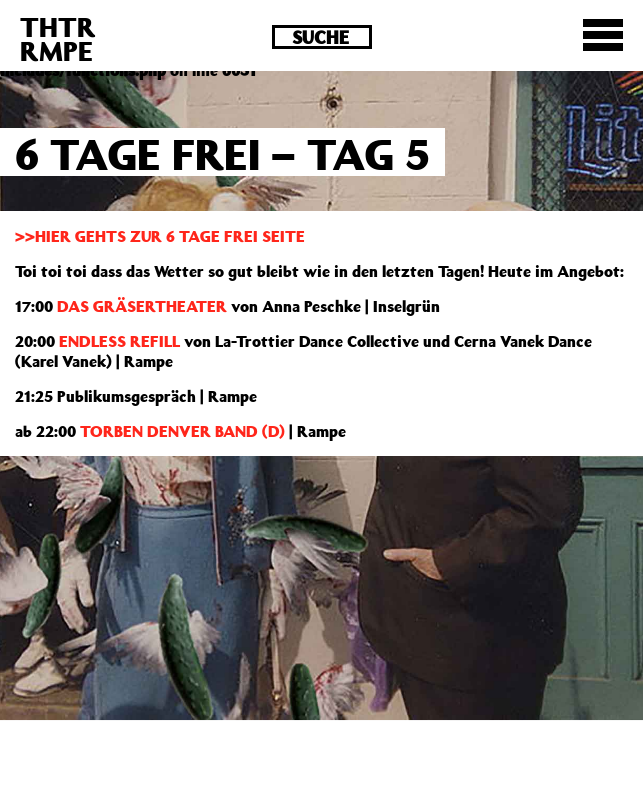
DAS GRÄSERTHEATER (142, 306)
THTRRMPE (58, 38)
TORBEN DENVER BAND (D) (180, 431)
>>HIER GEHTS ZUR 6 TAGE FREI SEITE (160, 236)
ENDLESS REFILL (119, 341)
